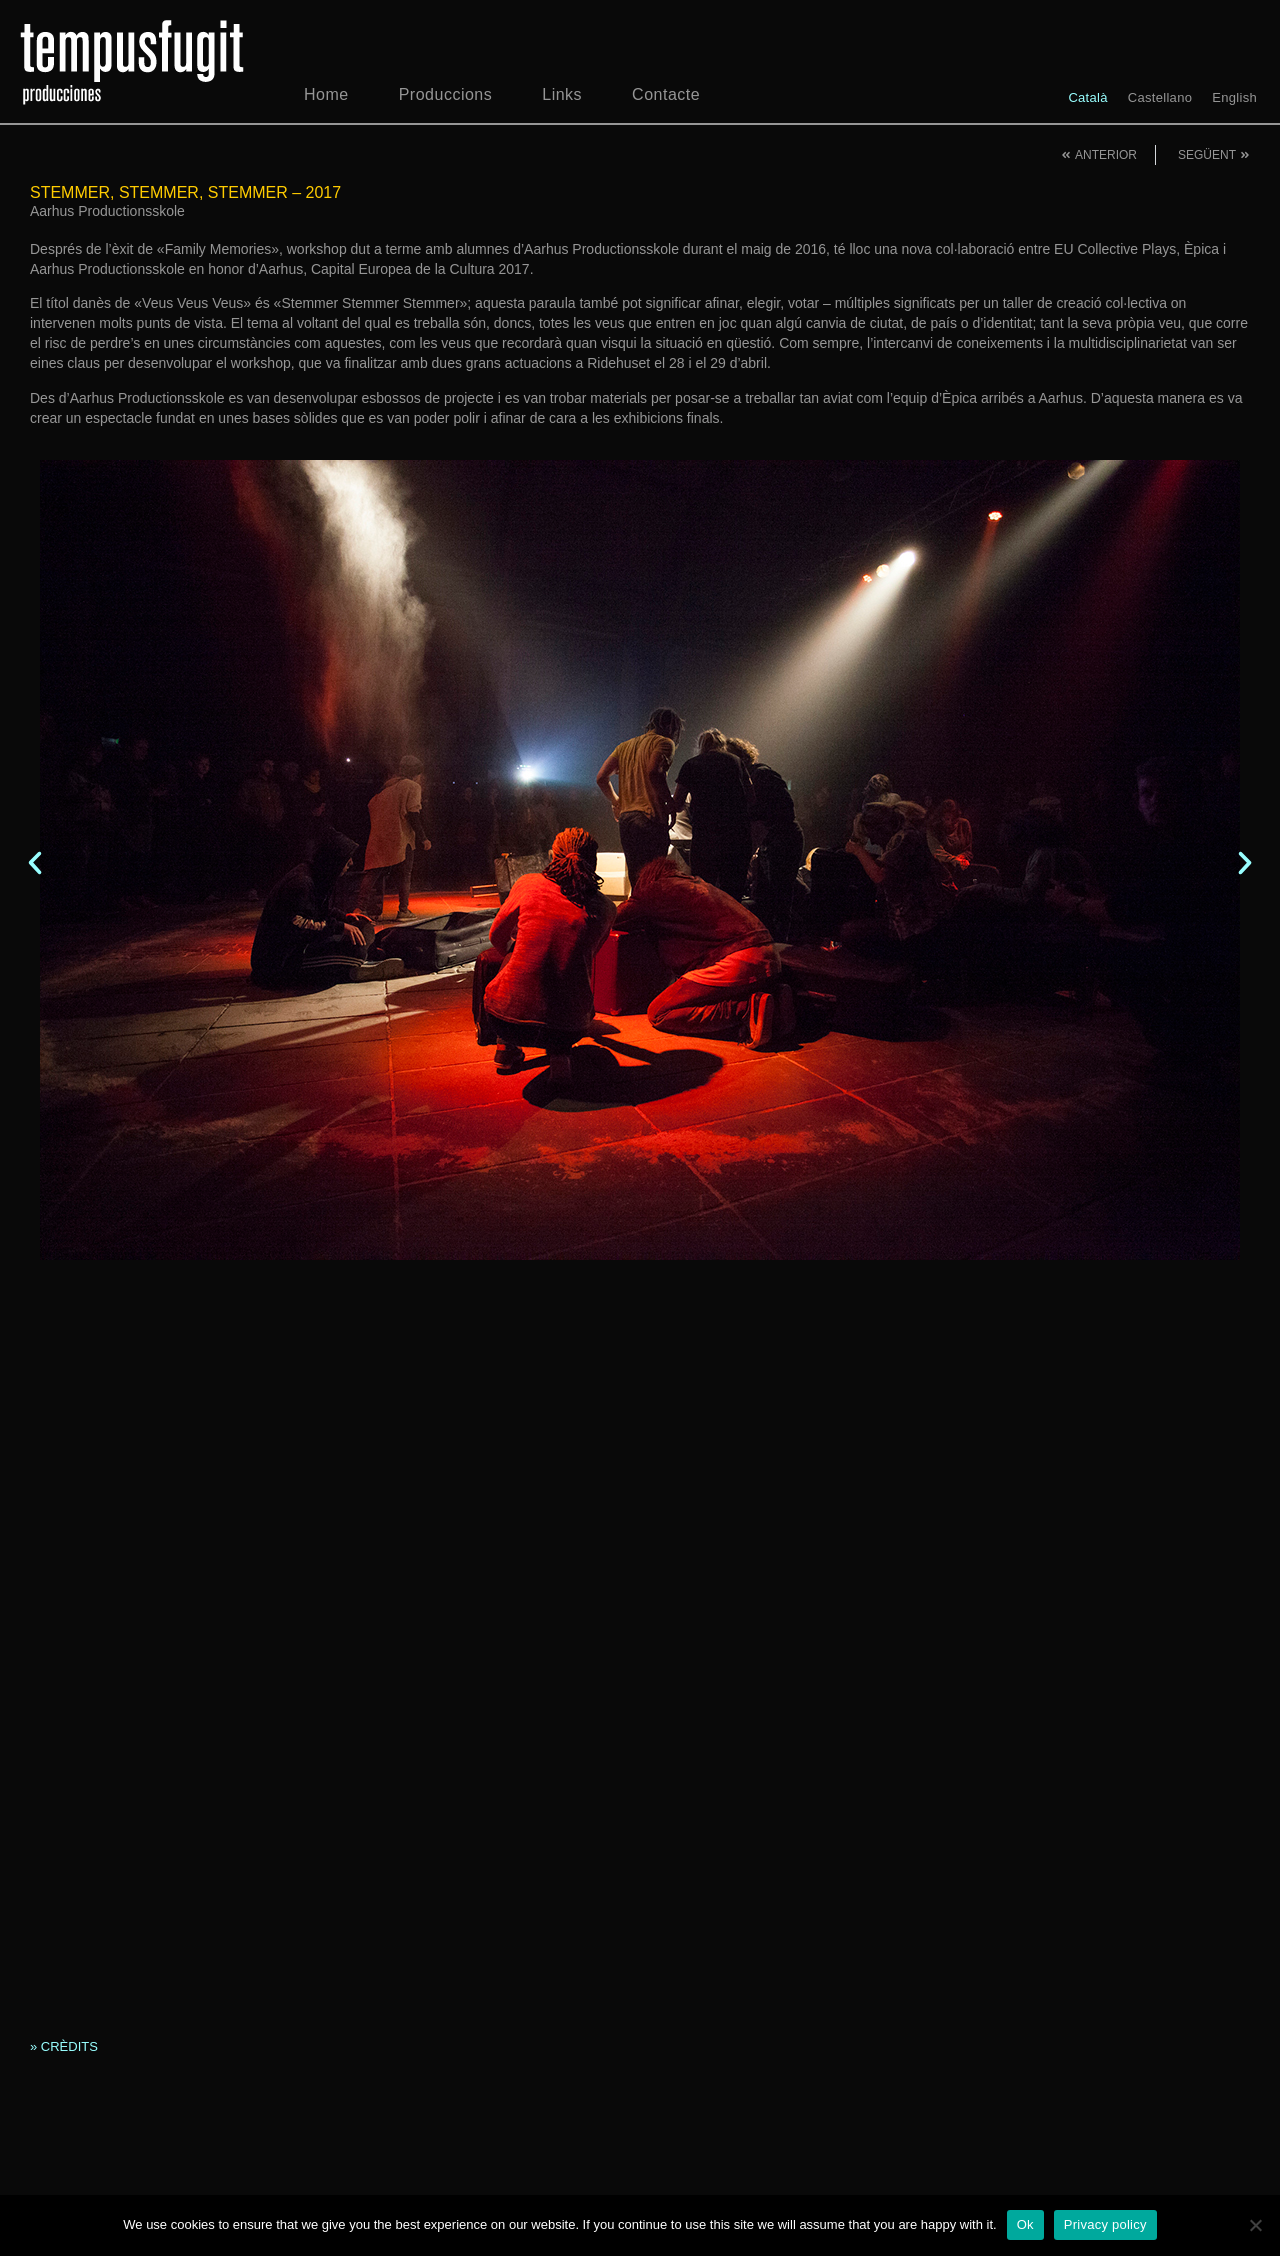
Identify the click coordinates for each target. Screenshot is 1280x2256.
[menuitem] (1087, 97)
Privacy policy (1105, 2224)
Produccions (446, 94)
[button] (35, 863)
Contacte (666, 94)
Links (562, 94)
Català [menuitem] (1087, 97)
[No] (1255, 2225)
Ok (1025, 2224)
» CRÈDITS (64, 2046)
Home (326, 94)
